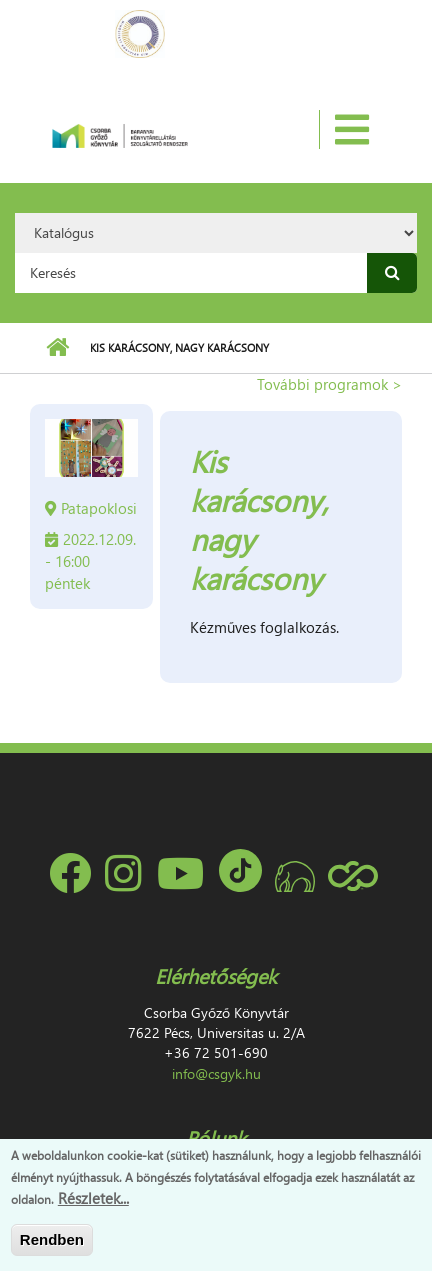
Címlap (57, 348)
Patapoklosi (99, 508)
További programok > (329, 384)
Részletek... (93, 1198)
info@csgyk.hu (216, 1073)
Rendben (52, 1239)
